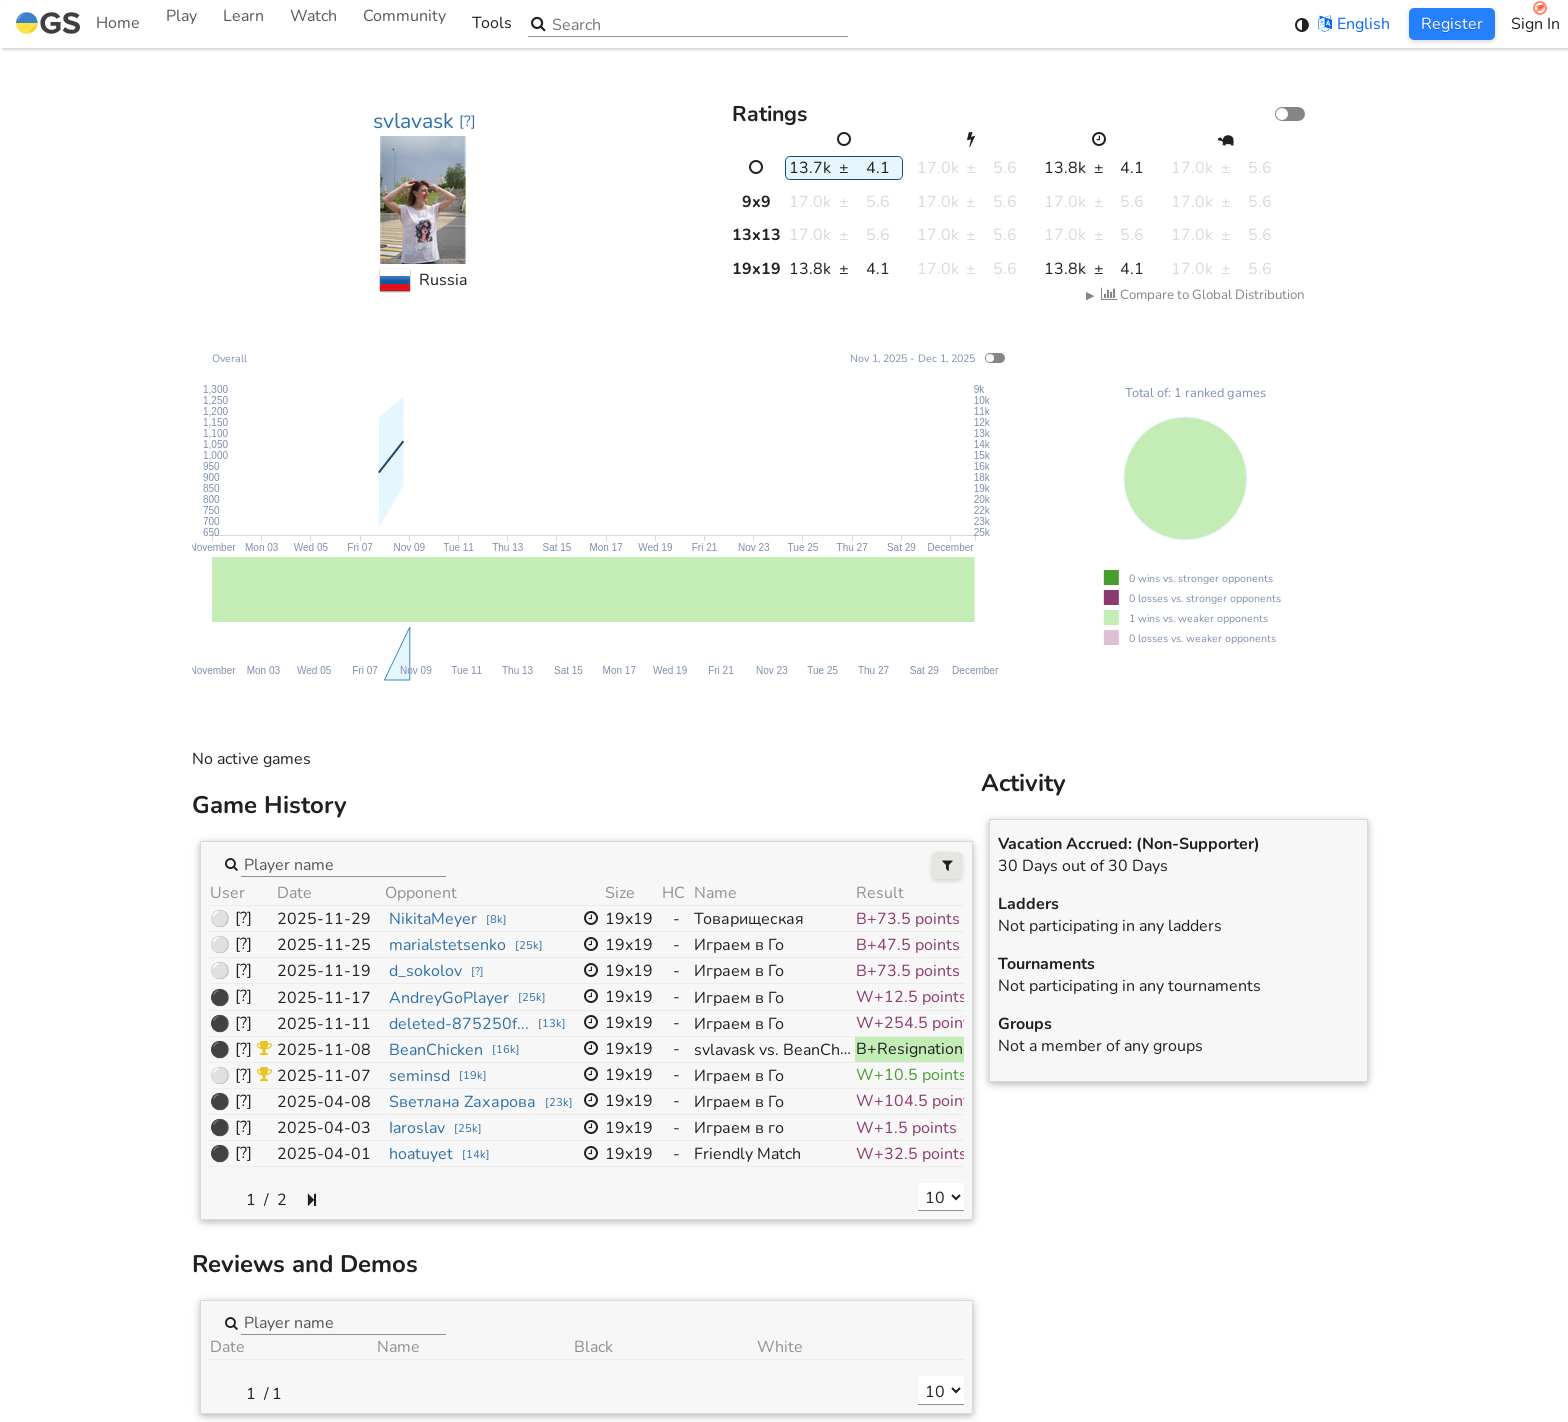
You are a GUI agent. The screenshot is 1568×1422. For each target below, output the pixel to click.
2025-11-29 (324, 919)
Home (78, 24)
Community (404, 24)
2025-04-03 (324, 1128)
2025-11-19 (324, 971)
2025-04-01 (324, 1154)
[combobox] (343, 863)
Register (1452, 24)
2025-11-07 (324, 1076)
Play (181, 24)
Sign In (1535, 24)
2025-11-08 (324, 1050)
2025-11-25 (324, 945)
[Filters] (947, 865)
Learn (243, 24)
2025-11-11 (324, 1024)
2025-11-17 (324, 998)
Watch (313, 24)
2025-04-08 (324, 1102)
